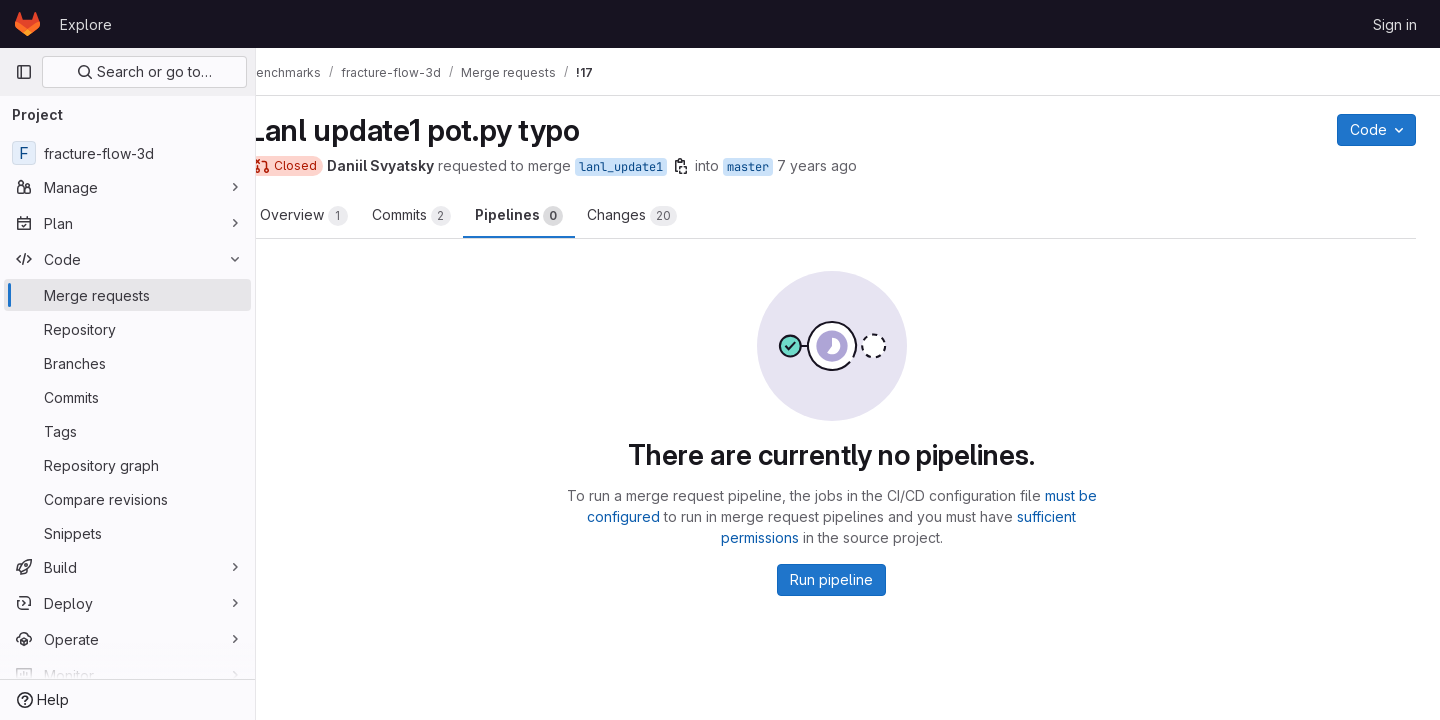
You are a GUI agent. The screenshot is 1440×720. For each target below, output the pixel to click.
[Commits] (127, 397)
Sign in (1395, 24)
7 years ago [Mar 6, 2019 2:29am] (849, 165)
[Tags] (127, 431)
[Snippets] (127, 533)
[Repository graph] (127, 465)
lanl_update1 (653, 167)
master (780, 167)
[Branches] (127, 363)
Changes (664, 216)
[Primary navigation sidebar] (24, 72)
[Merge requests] (127, 295)
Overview (336, 216)
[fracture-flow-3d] (127, 153)
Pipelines (551, 216)
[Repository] (127, 329)
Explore (86, 24)
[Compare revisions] (127, 499)
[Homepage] (27, 24)
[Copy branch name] (713, 166)
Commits (443, 216)
